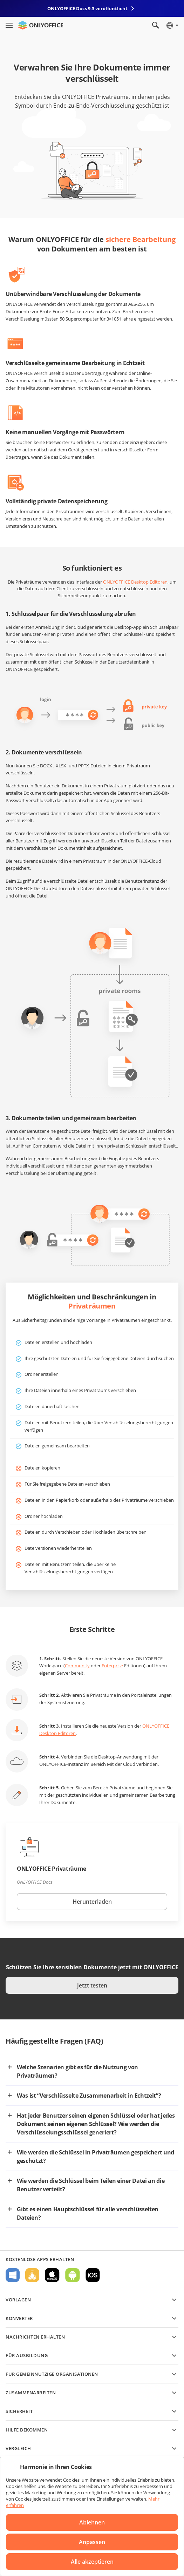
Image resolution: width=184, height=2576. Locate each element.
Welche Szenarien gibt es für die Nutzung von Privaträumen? (77, 2071)
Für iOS (93, 2275)
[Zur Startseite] (40, 25)
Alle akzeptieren (92, 2561)
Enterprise (112, 1665)
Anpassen (92, 2542)
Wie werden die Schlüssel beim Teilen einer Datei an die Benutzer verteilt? (90, 2185)
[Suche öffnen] (155, 25)
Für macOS (52, 2275)
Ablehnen (92, 2522)
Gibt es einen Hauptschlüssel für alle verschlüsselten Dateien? (87, 2213)
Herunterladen (92, 1901)
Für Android (72, 2275)
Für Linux (32, 2275)
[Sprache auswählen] (171, 25)
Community (77, 1665)
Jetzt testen (92, 1985)
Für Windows (13, 2275)
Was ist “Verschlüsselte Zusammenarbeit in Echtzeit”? (89, 2095)
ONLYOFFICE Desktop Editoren (135, 582)
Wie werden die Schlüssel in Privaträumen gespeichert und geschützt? (95, 2156)
